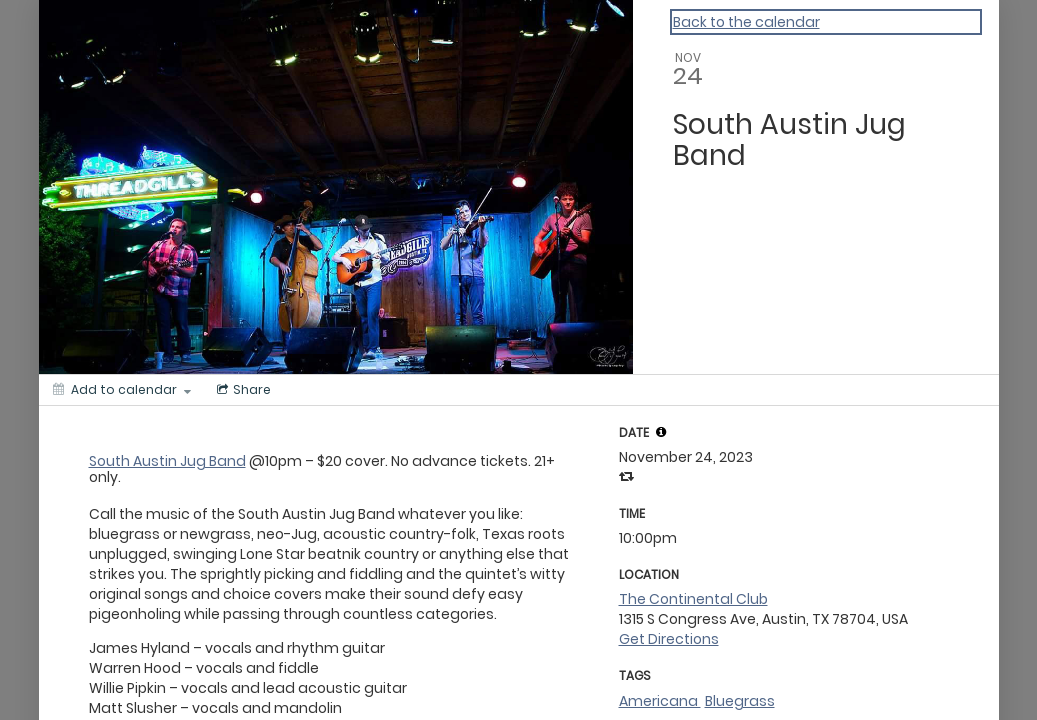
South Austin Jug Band (167, 461)
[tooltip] (661, 432)
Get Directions (669, 639)
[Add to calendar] (122, 390)
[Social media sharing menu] (242, 390)
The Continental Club (693, 599)
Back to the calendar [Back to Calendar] (746, 22)
